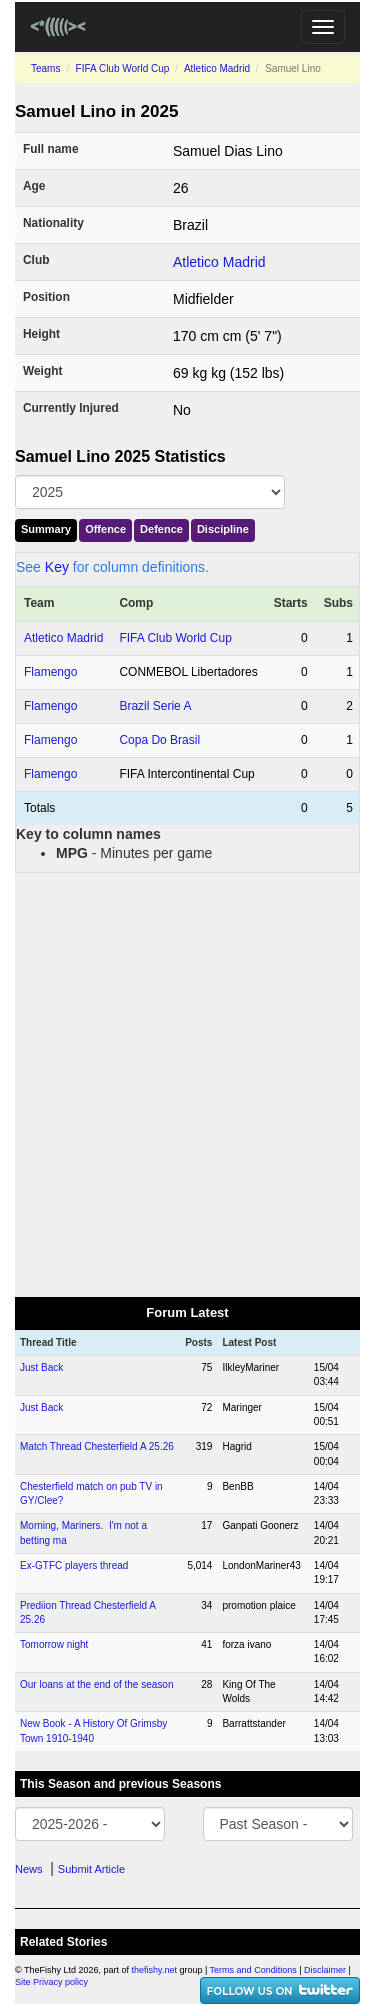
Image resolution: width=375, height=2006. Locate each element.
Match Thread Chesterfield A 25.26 (97, 1446)
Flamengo (50, 672)
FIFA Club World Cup (123, 68)
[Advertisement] (187, 1083)
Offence (105, 529)
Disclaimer (325, 1970)
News (29, 1869)
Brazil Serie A (155, 706)
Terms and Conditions (253, 1970)
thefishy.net (154, 1970)
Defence (161, 529)
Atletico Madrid (217, 68)
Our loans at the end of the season (96, 1684)
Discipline (223, 529)
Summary (46, 529)
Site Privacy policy (51, 1982)
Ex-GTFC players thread (74, 1565)
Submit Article (91, 1869)
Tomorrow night (54, 1644)
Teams (45, 68)
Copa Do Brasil (159, 740)
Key (57, 567)
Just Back (41, 1367)
